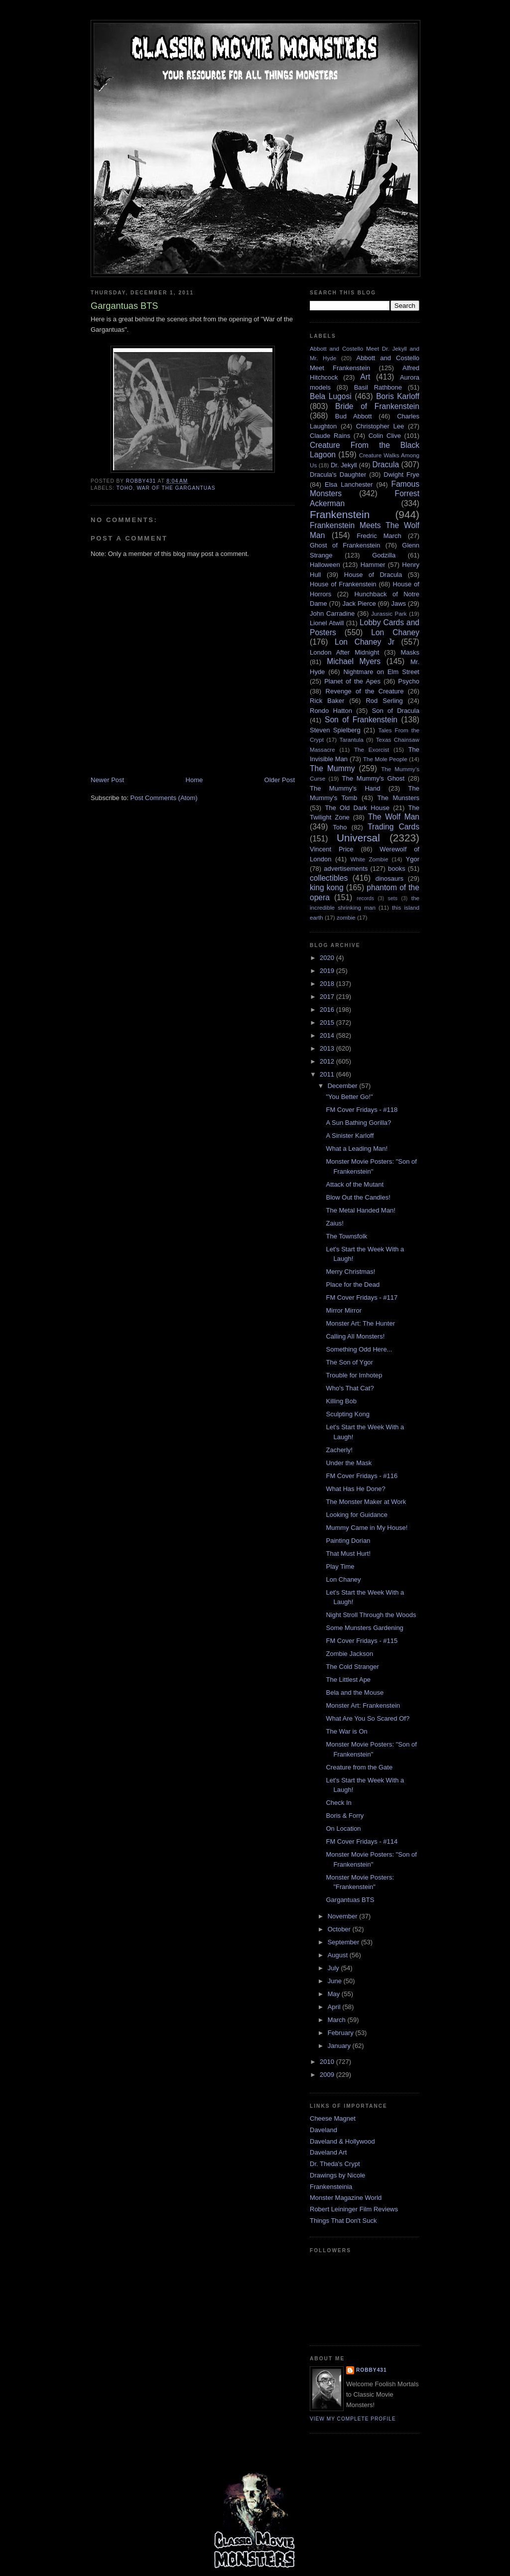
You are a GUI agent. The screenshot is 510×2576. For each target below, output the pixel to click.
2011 (328, 1074)
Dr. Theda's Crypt (335, 2164)
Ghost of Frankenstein (345, 545)
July (334, 1968)
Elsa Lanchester (349, 484)
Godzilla (383, 555)
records (365, 898)
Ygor (412, 859)
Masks (409, 652)
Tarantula (352, 739)
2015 (328, 1022)
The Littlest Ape (348, 1679)
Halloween (325, 564)
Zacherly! (339, 1450)
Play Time (340, 1566)
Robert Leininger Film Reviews (354, 2209)
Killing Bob (341, 1401)
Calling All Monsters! (355, 1336)
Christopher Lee (380, 426)
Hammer (373, 564)
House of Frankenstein (343, 584)
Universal (358, 837)
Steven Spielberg (335, 730)
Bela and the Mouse (354, 1692)
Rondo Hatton (331, 710)
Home (194, 780)
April (335, 2007)
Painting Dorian (348, 1540)
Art (365, 377)
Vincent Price (332, 849)
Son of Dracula (395, 710)
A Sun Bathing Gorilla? (358, 1122)
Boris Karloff (397, 396)
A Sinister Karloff (350, 1135)
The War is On (346, 1731)
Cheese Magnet (333, 2118)
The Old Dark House (357, 808)
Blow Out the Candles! (358, 1197)
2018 (328, 983)
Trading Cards (393, 826)
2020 (328, 957)
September (344, 1942)
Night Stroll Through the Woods (371, 1615)
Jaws (398, 603)
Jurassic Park (388, 613)
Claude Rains (330, 435)
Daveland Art (328, 2152)
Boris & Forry (345, 1815)
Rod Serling (384, 700)
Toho (125, 488)
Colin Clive (385, 435)
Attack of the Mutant (354, 1184)
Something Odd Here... (359, 1349)
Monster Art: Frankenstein (363, 1705)
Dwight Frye (401, 474)
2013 (328, 1048)
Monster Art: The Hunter (360, 1323)
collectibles (329, 878)
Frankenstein (340, 514)
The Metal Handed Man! (360, 1210)
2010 (328, 2061)
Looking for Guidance (356, 1514)
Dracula (385, 464)
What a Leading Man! (356, 1148)
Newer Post (107, 780)
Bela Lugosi (331, 396)
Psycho (408, 681)
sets (392, 898)
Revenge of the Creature (365, 691)
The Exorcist (371, 749)
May (335, 1994)
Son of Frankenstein (361, 719)
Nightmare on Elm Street (381, 672)
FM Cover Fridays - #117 (361, 1297)
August (339, 1955)
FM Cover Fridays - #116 (361, 1476)
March (338, 2020)
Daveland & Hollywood (342, 2141)
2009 (328, 2074)
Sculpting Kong (347, 1414)
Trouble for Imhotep (354, 1375)
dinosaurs (389, 878)
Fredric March (379, 536)
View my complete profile (353, 2419)
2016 (328, 1009)
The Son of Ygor (349, 1362)
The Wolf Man (393, 817)
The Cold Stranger (352, 1666)
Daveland (323, 2130)
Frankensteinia (331, 2186)
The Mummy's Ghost (373, 778)
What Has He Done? (355, 1488)
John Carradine (332, 613)
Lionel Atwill (327, 623)
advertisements (346, 868)
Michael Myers (354, 661)
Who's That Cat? (350, 1388)
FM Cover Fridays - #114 (361, 1841)
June (336, 1981)
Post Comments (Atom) (164, 798)
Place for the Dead (353, 1284)
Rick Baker (327, 700)
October (340, 1929)
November (344, 1916)
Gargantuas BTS (350, 1899)
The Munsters (398, 798)
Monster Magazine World (346, 2197)
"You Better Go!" (349, 1096)
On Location (343, 1828)
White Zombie (369, 859)
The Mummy (332, 768)
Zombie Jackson (349, 1653)
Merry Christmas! (350, 1271)
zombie (346, 917)
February (342, 2032)
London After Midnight (344, 652)
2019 (328, 970)
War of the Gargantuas (176, 488)
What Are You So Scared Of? (367, 1718)
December (344, 1085)
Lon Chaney (395, 632)
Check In (338, 1802)
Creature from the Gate (359, 1767)
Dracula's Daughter (338, 474)
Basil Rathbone (378, 387)
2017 (328, 996)
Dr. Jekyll (344, 465)
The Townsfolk (346, 1236)
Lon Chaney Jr (364, 642)
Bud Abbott (353, 416)
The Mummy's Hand (345, 788)
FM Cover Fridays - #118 (361, 1109)
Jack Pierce (359, 603)
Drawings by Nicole (337, 2175)
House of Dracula (373, 574)
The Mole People (385, 759)
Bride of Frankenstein (377, 406)
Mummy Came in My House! (366, 1527)
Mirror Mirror (343, 1310)
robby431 (371, 2370)
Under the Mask (349, 1463)
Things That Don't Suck (343, 2220)
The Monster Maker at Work (366, 1501)
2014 (328, 1035)
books (396, 868)
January (340, 2045)
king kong (327, 887)
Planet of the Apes (352, 681)
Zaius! (334, 1223)
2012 (328, 1061)
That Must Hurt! (348, 1553)
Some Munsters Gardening (364, 1627)
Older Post (279, 780)
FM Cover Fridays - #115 (361, 1640)
